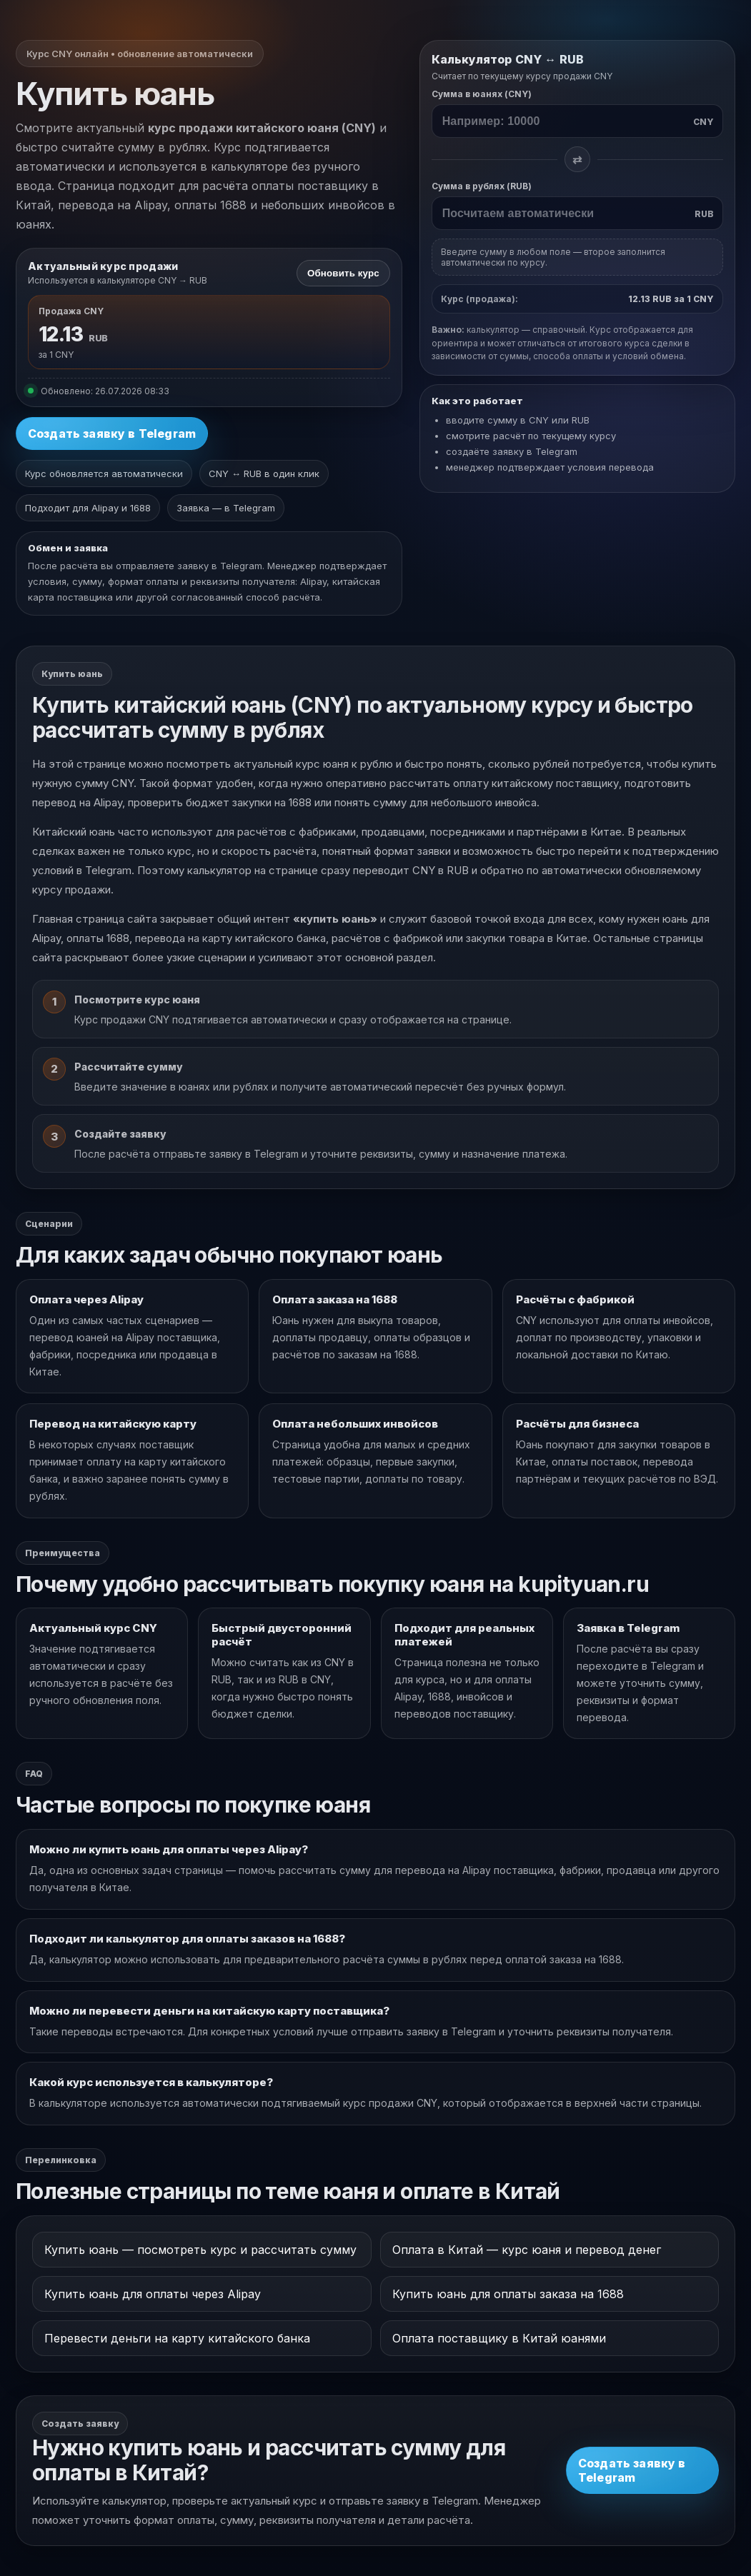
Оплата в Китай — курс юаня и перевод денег (526, 2249)
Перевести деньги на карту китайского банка (177, 2338)
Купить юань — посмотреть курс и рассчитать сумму (200, 2249)
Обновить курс (343, 273)
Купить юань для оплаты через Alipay (152, 2294)
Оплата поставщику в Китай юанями (499, 2338)
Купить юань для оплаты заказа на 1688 (508, 2294)
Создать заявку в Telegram (112, 433)
